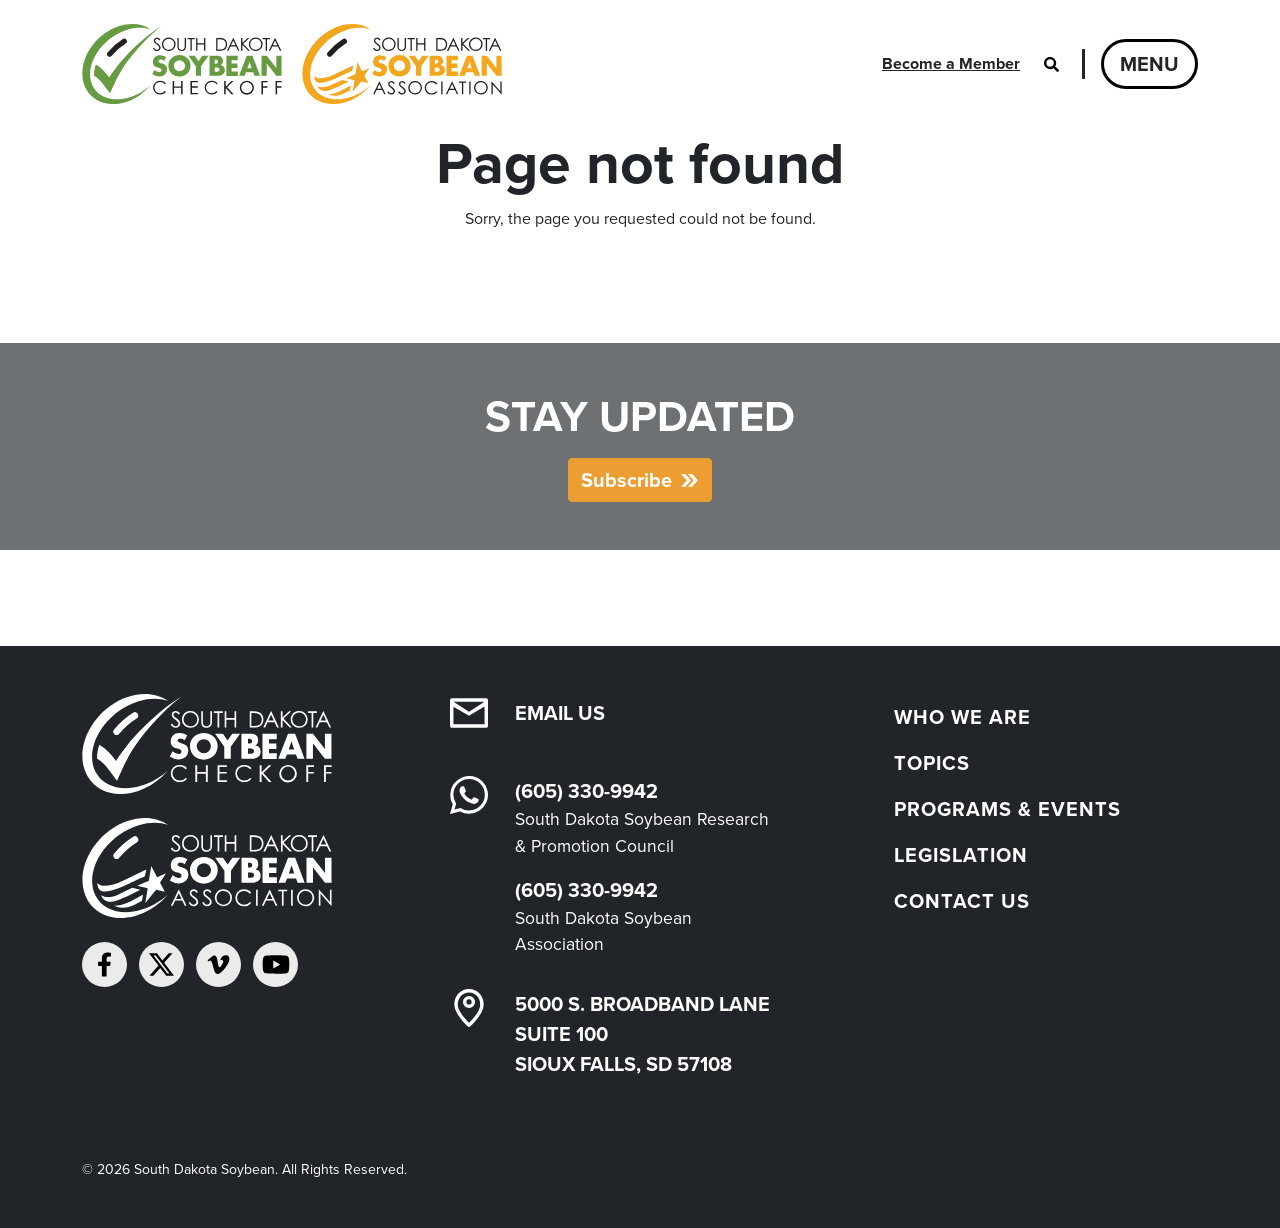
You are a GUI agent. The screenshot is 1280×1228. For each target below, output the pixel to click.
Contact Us (962, 901)
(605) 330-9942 (586, 791)
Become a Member (951, 63)
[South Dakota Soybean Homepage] (292, 64)
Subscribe (626, 480)
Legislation (961, 855)
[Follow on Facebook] (104, 964)
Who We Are (962, 717)
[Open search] (1051, 64)
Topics (932, 763)
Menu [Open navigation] (1149, 64)
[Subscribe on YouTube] (275, 964)
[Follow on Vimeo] (218, 964)
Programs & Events (1007, 809)
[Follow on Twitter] (161, 964)
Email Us (560, 713)
